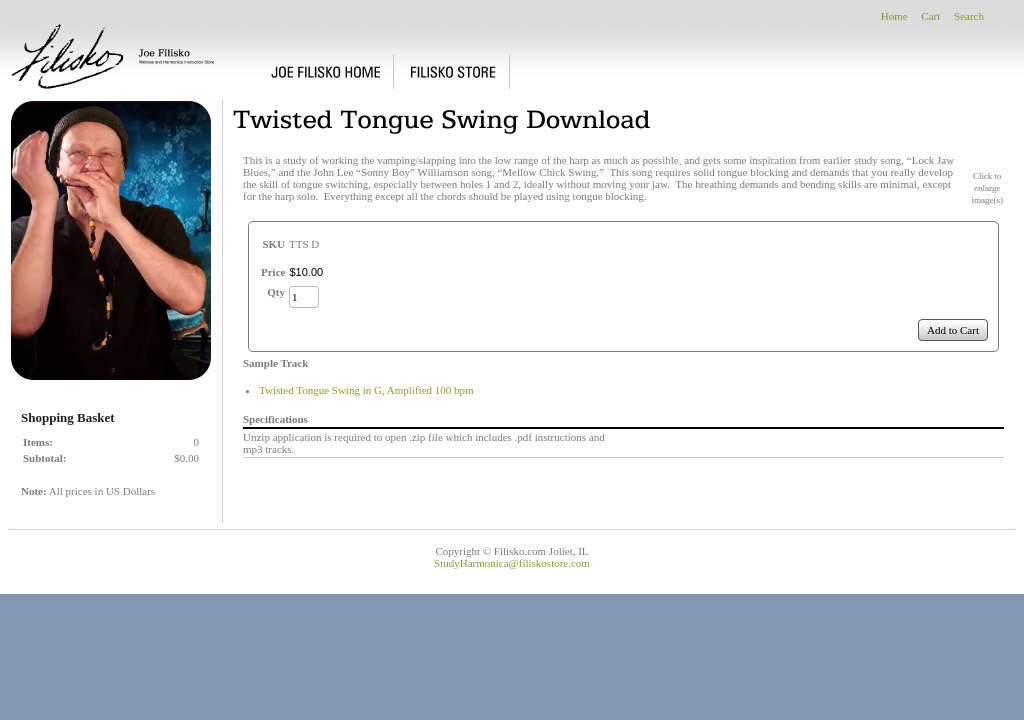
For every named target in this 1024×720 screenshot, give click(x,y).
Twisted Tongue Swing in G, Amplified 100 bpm (366, 390)
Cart (930, 16)
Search (969, 16)
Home (894, 16)
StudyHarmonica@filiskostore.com (512, 563)
